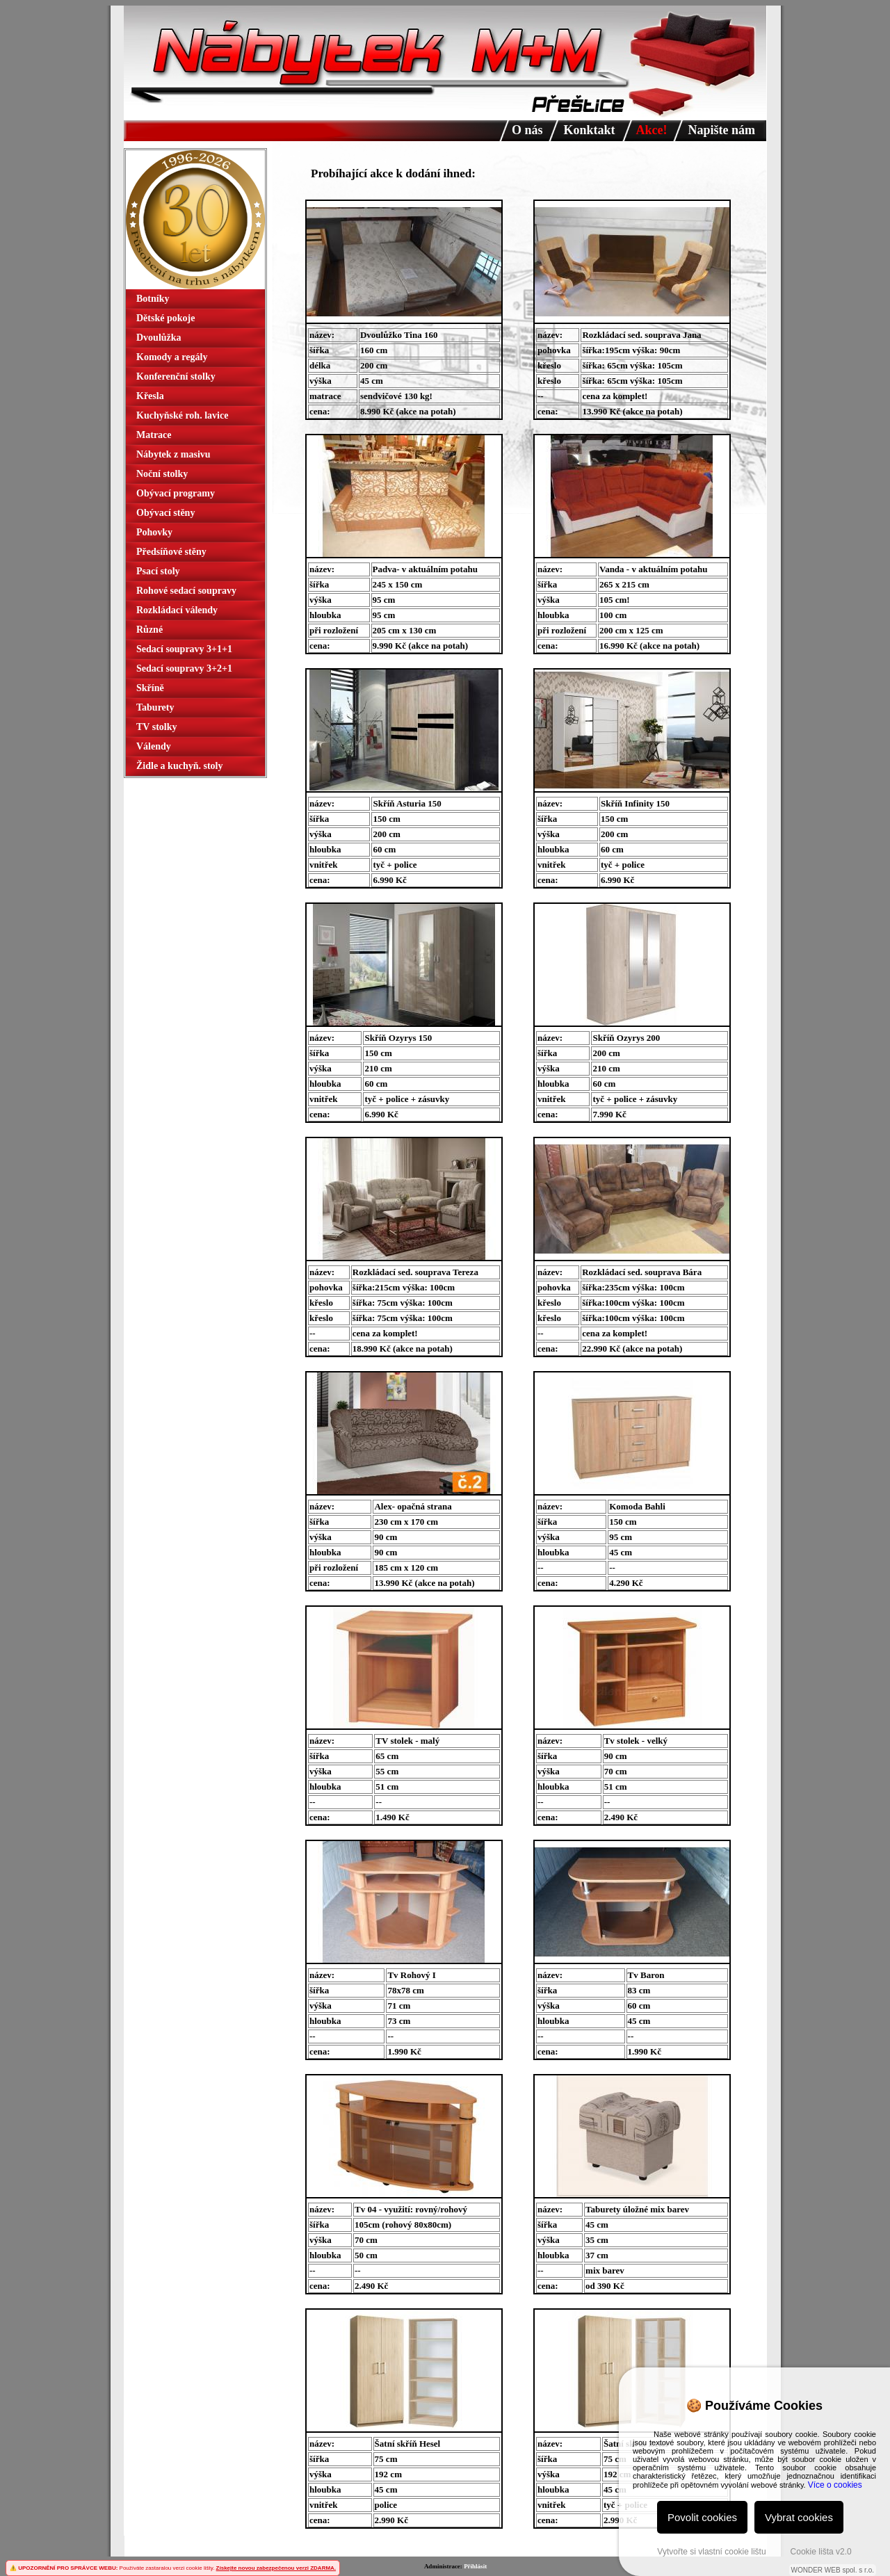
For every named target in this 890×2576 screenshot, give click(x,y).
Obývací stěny (165, 513)
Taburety (155, 707)
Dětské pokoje (165, 318)
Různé (149, 629)
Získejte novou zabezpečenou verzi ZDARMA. (276, 2568)
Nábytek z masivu (173, 454)
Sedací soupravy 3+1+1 (184, 649)
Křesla (150, 396)
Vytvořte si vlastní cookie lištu (711, 2552)
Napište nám (722, 130)
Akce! (652, 130)
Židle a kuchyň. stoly (179, 766)
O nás (527, 130)
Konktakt (589, 130)
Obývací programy (175, 493)
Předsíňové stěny (171, 551)
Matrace (154, 435)
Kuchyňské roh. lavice (182, 415)
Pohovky (154, 532)
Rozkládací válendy (177, 610)
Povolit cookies (702, 2517)
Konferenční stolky (176, 376)
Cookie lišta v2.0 (821, 2552)
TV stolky (156, 727)
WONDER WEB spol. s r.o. (832, 2570)
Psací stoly (158, 571)
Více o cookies (835, 2485)
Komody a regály (171, 357)
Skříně (150, 688)
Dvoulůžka (158, 337)
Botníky (152, 298)
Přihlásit (475, 2566)
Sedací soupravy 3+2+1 (184, 668)
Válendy (153, 746)
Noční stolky (162, 474)
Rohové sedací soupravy (186, 590)
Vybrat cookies (799, 2517)
